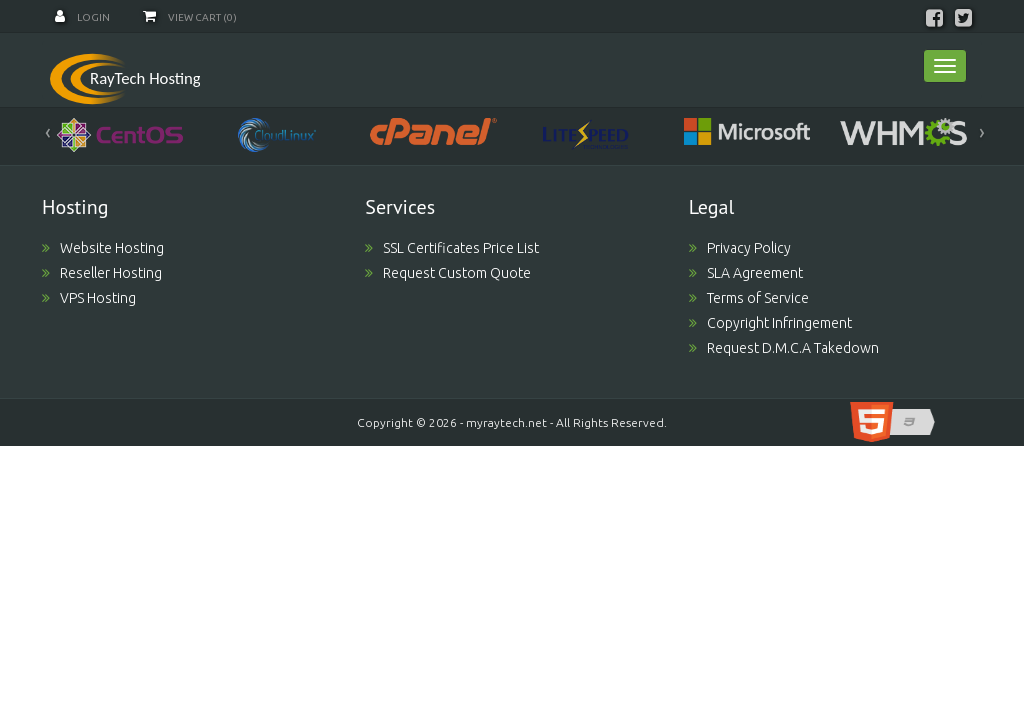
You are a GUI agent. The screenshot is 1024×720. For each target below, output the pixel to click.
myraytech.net (506, 422)
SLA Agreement (746, 273)
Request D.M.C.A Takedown (784, 348)
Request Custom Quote (448, 273)
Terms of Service (749, 298)
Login (82, 17)
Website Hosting (103, 248)
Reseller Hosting (102, 273)
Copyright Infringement (770, 323)
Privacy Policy (740, 248)
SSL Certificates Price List (452, 248)
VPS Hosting (89, 298)
